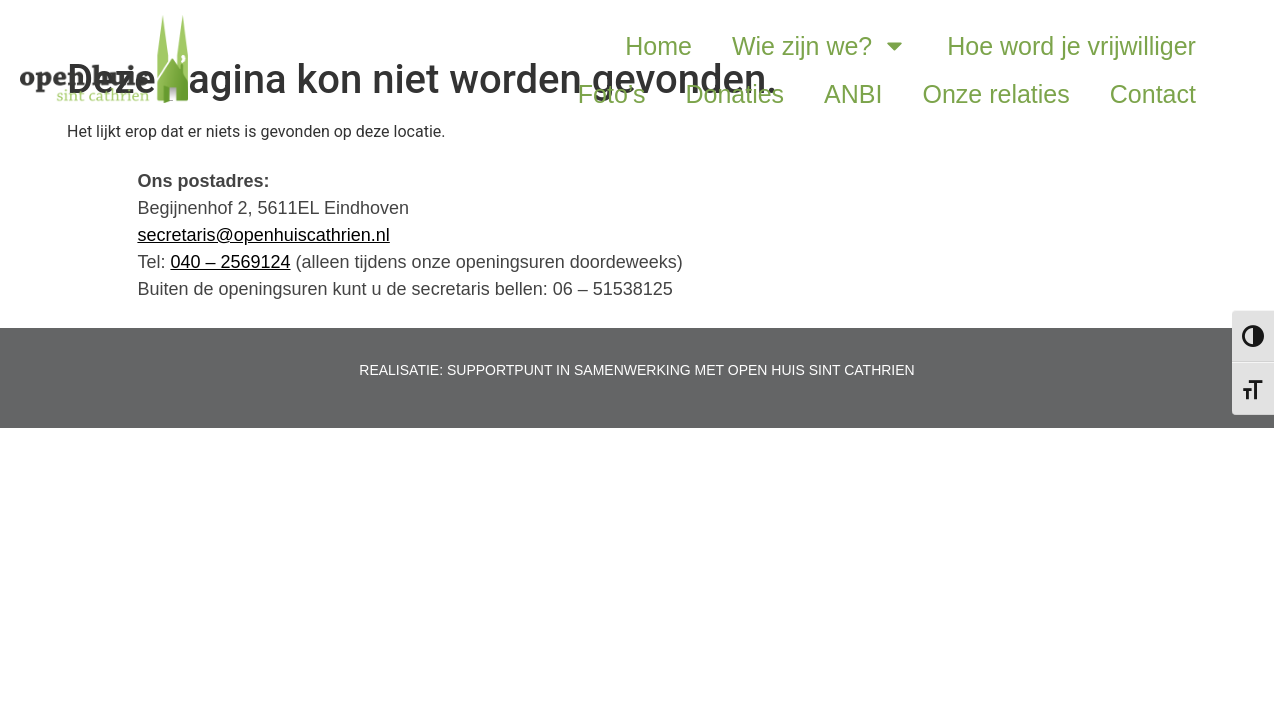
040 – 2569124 (230, 262)
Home (658, 46)
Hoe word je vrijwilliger (1071, 46)
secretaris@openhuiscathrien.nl (263, 235)
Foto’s (612, 94)
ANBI (853, 94)
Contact (1153, 94)
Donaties (734, 94)
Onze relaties (995, 94)
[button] (1252, 68)
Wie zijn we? (819, 45)
